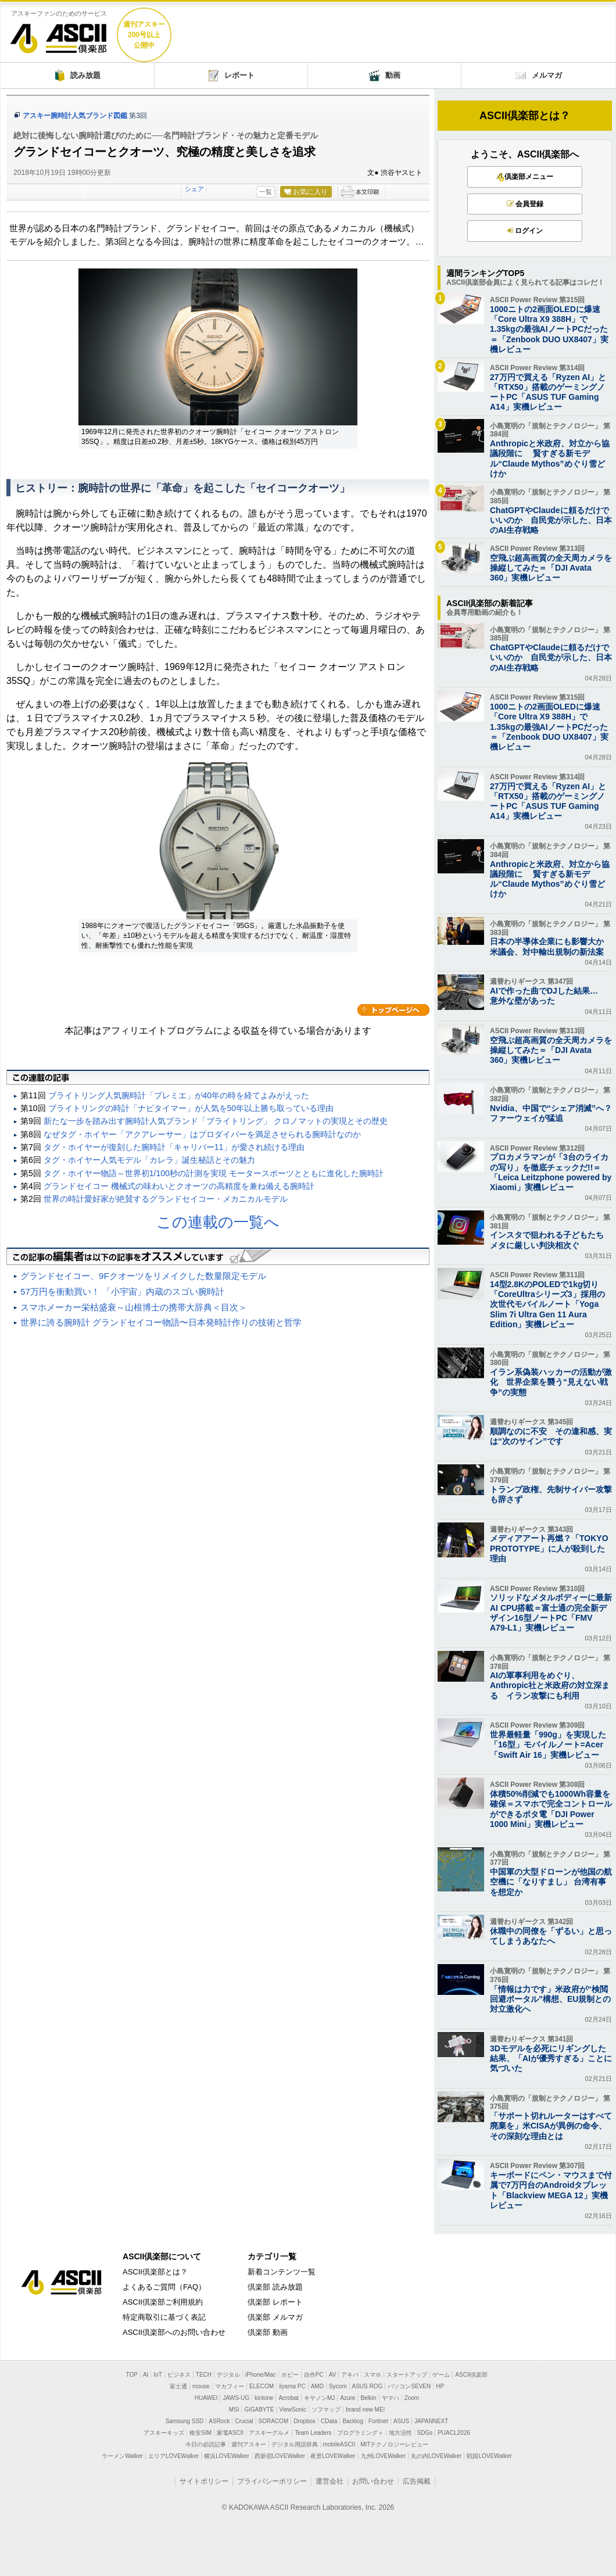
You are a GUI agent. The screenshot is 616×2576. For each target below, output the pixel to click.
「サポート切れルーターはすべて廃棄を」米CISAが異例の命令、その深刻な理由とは (551, 2125)
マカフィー (229, 2386)
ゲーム (441, 2374)
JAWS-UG (236, 2398)
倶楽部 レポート (275, 2302)
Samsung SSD (185, 2421)
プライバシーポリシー (272, 2481)
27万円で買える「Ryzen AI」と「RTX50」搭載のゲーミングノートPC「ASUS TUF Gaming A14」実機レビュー (548, 392)
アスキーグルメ (269, 2433)
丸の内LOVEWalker (436, 2456)
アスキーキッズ (164, 2433)
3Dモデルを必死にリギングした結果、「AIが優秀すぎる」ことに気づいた (551, 2058)
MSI (234, 2409)
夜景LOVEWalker (332, 2456)
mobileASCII (339, 2444)
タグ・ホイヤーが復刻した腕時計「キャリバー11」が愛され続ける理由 (174, 1147)
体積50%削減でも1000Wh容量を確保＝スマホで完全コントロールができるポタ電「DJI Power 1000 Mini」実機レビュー (551, 1809)
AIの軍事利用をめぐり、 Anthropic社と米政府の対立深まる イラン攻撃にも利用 (550, 1685)
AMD (317, 2386)
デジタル (228, 2374)
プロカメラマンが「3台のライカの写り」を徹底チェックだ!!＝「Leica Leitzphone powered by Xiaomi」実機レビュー (550, 1172)
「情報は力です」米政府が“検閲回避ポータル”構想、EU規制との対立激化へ (550, 1998)
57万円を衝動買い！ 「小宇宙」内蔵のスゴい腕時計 (122, 1291)
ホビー (290, 2374)
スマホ (372, 2374)
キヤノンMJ (319, 2398)
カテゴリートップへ (393, 1010)
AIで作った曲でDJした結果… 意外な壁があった (548, 995)
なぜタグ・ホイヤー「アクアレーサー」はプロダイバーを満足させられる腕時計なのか (202, 1134)
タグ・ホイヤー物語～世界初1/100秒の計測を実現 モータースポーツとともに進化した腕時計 (214, 1173)
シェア (194, 188)
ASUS (401, 2421)
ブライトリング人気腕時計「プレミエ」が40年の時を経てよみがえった (179, 1095)
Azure (347, 2398)
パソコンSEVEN (409, 2386)
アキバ (350, 2374)
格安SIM (200, 2433)
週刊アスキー (248, 2444)
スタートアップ (406, 2374)
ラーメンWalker (122, 2456)
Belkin (368, 2398)
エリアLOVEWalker (173, 2456)
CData (329, 2421)
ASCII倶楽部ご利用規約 (163, 2302)
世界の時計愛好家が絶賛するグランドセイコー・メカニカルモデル (166, 1198)
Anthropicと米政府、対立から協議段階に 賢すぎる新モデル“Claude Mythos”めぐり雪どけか (550, 458)
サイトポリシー (204, 2481)
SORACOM (274, 2421)
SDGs (425, 2433)
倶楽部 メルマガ (275, 2317)
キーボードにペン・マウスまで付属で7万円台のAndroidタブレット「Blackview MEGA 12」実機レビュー (551, 2190)
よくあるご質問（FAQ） (164, 2287)
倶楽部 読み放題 (275, 2287)
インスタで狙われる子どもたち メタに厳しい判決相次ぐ (551, 1239)
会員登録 (525, 204)
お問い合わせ (373, 2481)
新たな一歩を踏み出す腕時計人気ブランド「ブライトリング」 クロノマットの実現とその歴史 (216, 1121)
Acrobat (288, 2398)
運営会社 (329, 2481)
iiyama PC (292, 2386)
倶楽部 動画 (268, 2332)
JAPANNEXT (431, 2421)
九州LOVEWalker (383, 2456)
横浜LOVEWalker (226, 2456)
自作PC (314, 2374)
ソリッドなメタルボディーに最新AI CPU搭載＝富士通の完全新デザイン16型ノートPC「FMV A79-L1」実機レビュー (551, 1612)
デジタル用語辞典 (294, 2444)
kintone (264, 2398)
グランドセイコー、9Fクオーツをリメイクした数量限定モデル (143, 1276)
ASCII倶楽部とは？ (524, 115)
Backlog (352, 2421)
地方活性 (400, 2433)
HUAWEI (206, 2398)
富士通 (178, 2386)
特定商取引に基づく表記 (164, 2317)
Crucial (244, 2421)
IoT (157, 2374)
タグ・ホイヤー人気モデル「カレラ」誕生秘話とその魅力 (149, 1160)
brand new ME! (365, 2409)
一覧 (265, 191)
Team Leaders (313, 2433)
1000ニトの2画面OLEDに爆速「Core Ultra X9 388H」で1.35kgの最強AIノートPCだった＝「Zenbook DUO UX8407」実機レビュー (549, 329)
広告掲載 (417, 2481)
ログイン (525, 231)
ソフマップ (326, 2409)
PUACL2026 (454, 2433)
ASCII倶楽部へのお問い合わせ (174, 2332)
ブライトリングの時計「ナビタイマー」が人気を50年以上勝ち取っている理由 (191, 1108)
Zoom (412, 2398)
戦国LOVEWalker (489, 2456)
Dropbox (304, 2421)
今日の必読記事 (205, 2444)
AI (145, 2374)
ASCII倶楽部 (58, 34)
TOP (132, 2374)
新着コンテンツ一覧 (282, 2271)
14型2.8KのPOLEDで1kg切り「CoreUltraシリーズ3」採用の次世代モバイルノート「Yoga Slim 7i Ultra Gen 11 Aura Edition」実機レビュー (547, 1304)
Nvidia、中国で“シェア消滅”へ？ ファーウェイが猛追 (551, 1113)
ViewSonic (293, 2409)
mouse (201, 2386)
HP (440, 2386)
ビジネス (179, 2374)
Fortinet (378, 2421)
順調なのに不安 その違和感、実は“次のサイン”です (551, 1436)
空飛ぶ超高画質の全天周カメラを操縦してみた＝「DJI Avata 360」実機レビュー (551, 567)
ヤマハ (390, 2398)
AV (332, 2374)
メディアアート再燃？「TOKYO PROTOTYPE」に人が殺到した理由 (549, 1548)
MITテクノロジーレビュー (394, 2444)
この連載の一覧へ (218, 1222)
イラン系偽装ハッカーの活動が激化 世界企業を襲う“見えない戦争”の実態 (551, 1381)
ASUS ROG (367, 2386)
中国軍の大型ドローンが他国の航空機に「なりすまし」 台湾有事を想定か (551, 1881)
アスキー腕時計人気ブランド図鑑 (75, 116)
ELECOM (261, 2386)
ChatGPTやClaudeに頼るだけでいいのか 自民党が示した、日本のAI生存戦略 (551, 520)
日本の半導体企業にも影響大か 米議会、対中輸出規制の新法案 (551, 946)
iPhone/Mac (260, 2374)
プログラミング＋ (360, 2433)
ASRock (219, 2421)
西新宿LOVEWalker (280, 2456)
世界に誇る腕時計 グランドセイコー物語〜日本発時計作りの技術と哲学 (161, 1322)
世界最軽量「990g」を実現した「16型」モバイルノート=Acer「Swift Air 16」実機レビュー (548, 1744)
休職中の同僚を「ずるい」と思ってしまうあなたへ (551, 1936)
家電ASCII (230, 2433)
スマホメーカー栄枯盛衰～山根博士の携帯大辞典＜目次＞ (133, 1307)
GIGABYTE (259, 2409)
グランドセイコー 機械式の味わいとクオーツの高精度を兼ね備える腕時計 (179, 1186)
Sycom (338, 2386)
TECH (204, 2374)
